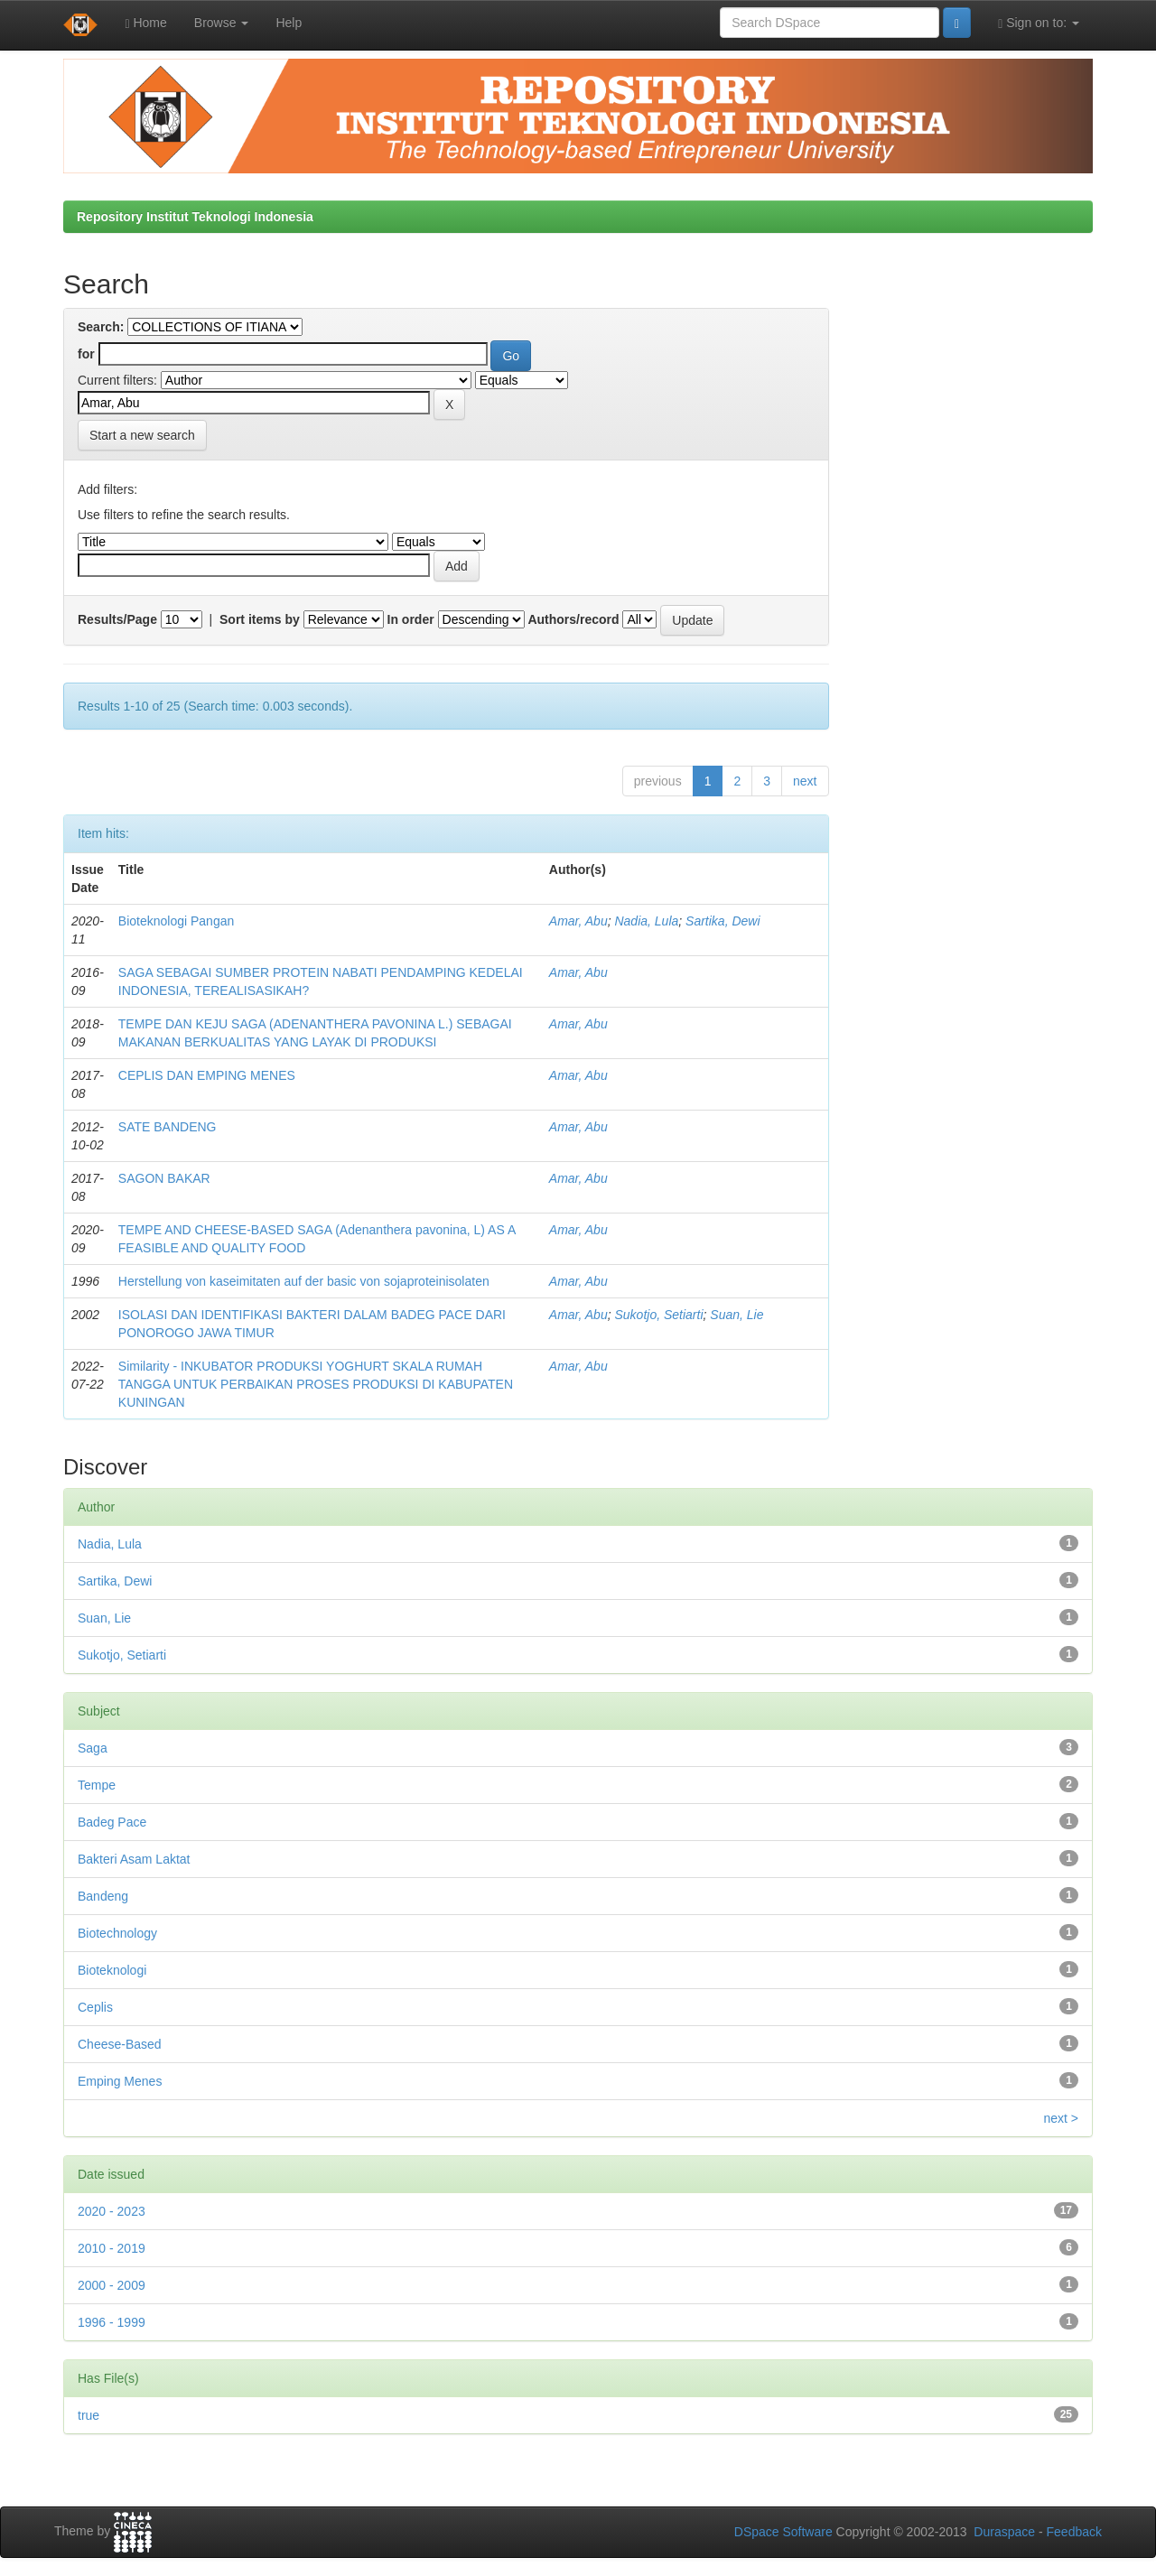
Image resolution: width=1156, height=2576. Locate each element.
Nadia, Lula (646, 921)
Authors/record (573, 619)
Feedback (1074, 2532)
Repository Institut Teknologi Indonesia (195, 216)
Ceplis (95, 2007)
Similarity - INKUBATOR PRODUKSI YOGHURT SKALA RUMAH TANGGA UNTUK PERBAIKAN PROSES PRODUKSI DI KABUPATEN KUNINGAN (315, 1384)
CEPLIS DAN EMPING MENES (206, 1075)
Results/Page (117, 619)
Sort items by (259, 619)
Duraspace (1004, 2532)
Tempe (97, 1785)
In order (410, 619)
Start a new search (142, 435)
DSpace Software (783, 2532)
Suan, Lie (736, 1314)
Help (288, 22)
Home (145, 23)
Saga (92, 1748)
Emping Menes (120, 2081)
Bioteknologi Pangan (176, 921)
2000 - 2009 (111, 2285)
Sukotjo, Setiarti (658, 1314)
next (804, 781)
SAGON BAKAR (164, 1178)
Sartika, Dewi (722, 921)
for (86, 354)
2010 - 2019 (111, 2248)
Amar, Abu (578, 921)
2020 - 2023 (111, 2211)
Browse (221, 22)
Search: (101, 327)
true (88, 2415)
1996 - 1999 (111, 2322)
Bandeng (103, 1896)
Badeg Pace (112, 1822)
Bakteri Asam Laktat (134, 1859)
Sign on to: (1038, 23)
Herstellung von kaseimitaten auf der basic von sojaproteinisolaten (303, 1281)
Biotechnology (117, 1933)
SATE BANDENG (167, 1127)
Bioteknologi (112, 1970)
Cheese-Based (120, 2044)
